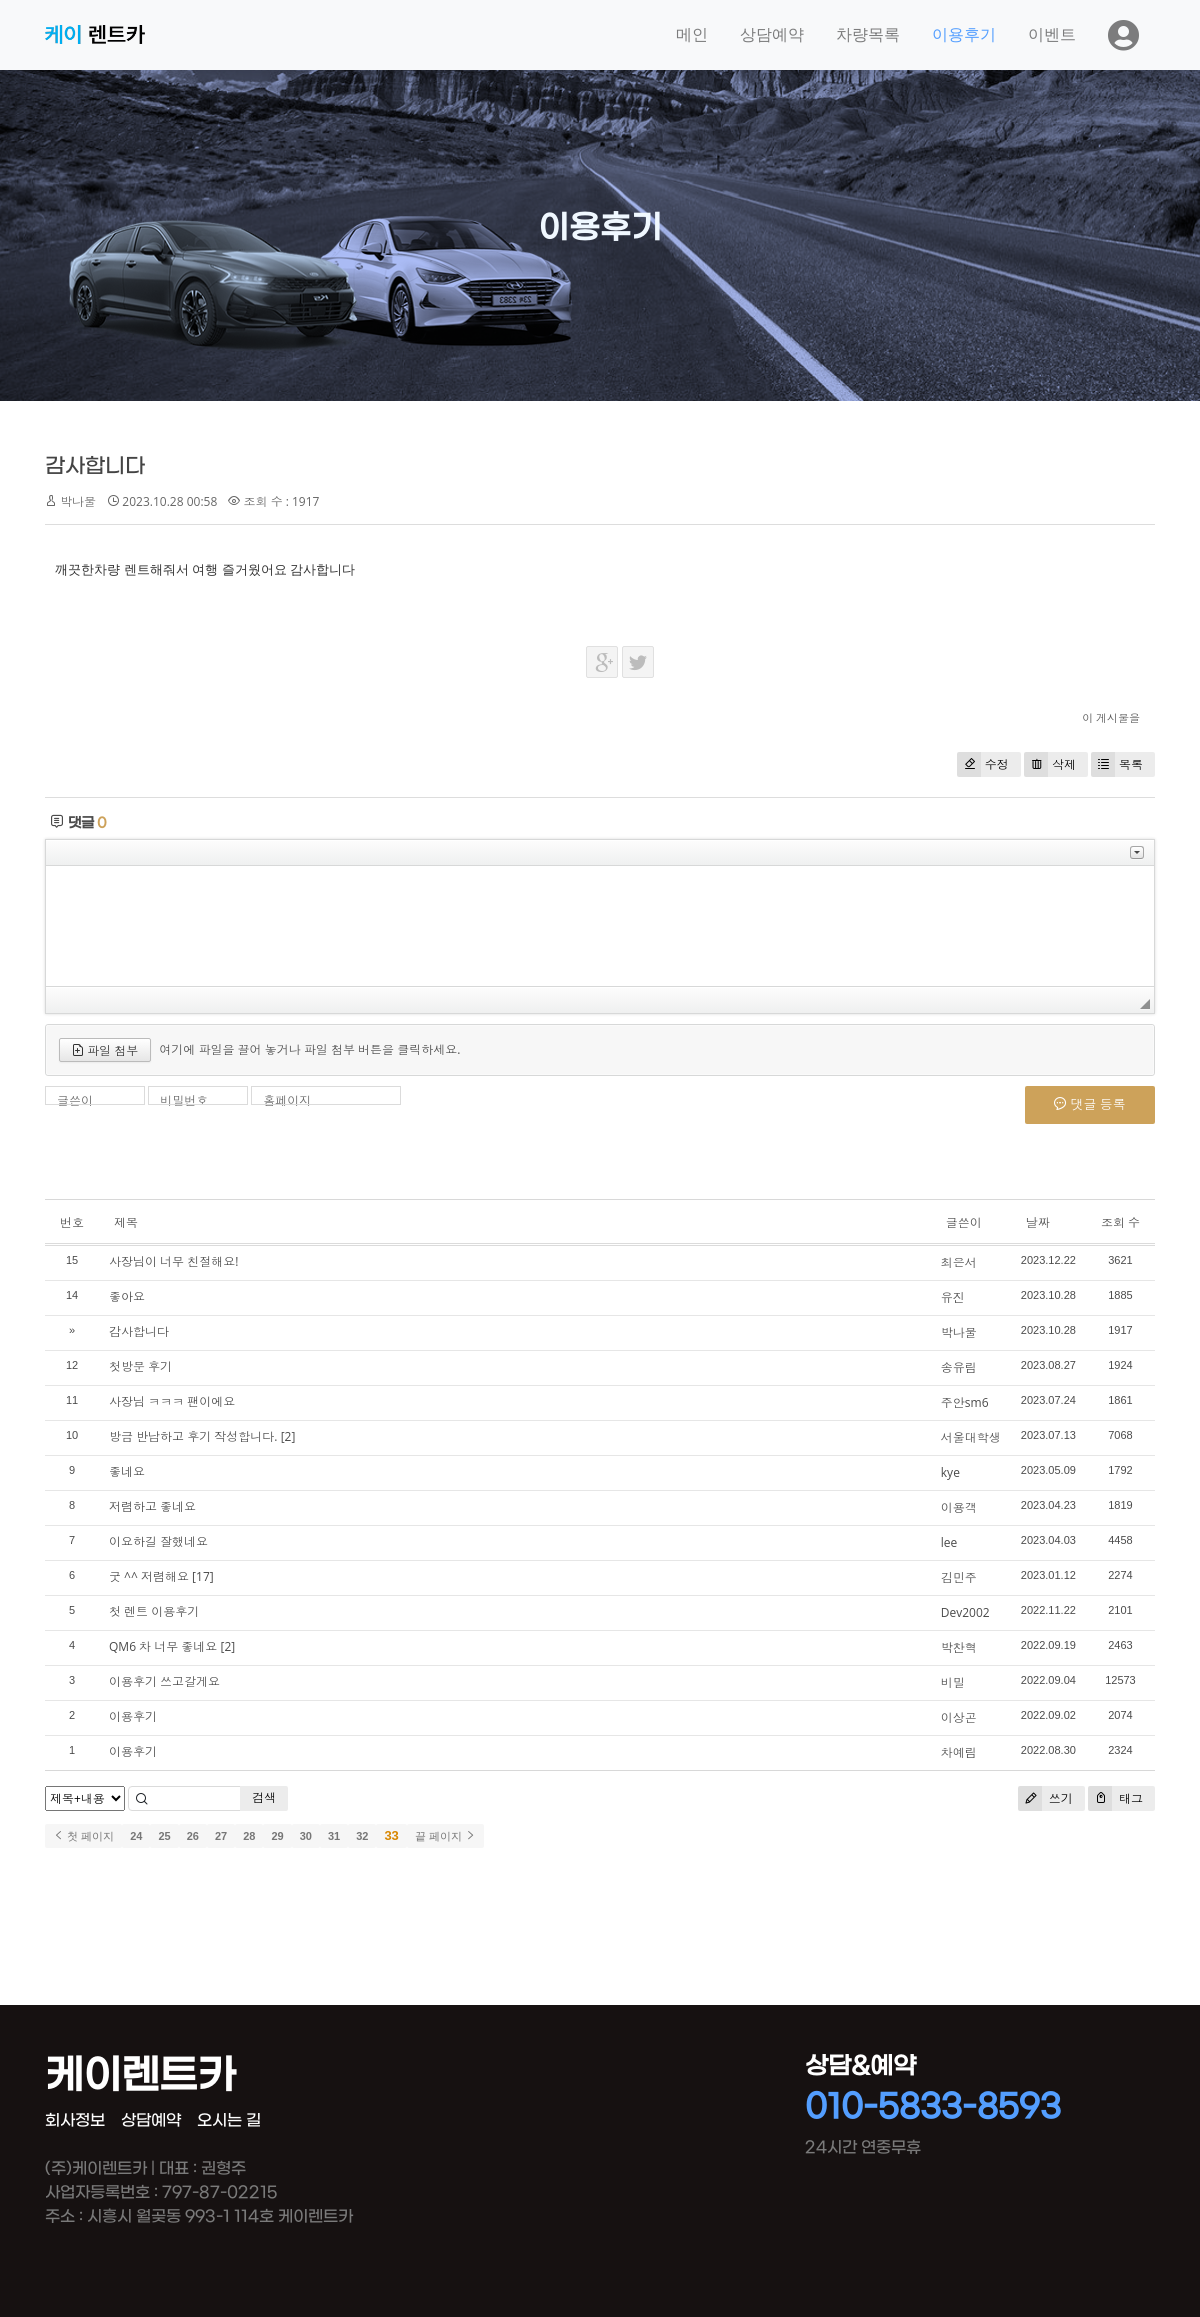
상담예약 (772, 34)
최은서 (959, 1262)
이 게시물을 (1111, 717)
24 (136, 1836)
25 (164, 1836)
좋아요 (127, 1296)
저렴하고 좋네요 (152, 1506)
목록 (1117, 764)
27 (221, 1836)
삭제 (1050, 764)
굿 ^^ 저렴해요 (149, 1576)
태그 (1115, 1798)
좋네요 (127, 1471)
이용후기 (964, 34)
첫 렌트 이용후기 (154, 1611)
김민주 (959, 1577)
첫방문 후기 (140, 1366)
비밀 (953, 1682)
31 (334, 1836)
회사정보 (75, 2120)
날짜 (1038, 1222)
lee (949, 1542)
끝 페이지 (445, 1836)
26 (193, 1836)
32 (362, 1836)
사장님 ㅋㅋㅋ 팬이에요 (172, 1401)
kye (950, 1472)
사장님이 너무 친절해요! (173, 1261)
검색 (264, 1797)
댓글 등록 (1090, 1104)
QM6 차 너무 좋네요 (163, 1646)
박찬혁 (959, 1647)
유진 (953, 1297)
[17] (203, 1576)
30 (306, 1836)
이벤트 (1052, 34)
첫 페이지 (83, 1836)
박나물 (959, 1332)
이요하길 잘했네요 (158, 1541)
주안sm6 (965, 1402)
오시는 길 (229, 2120)
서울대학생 (971, 1437)
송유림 (959, 1367)
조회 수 (1120, 1222)
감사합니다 (95, 466)
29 (277, 1836)
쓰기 (1045, 1798)
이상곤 (959, 1717)
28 (249, 1836)
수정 (983, 764)
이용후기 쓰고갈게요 (164, 1681)
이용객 (959, 1507)
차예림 (959, 1752)
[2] (288, 1436)
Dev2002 (965, 1612)
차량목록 (868, 34)
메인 (692, 34)
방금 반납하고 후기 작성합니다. (193, 1436)
